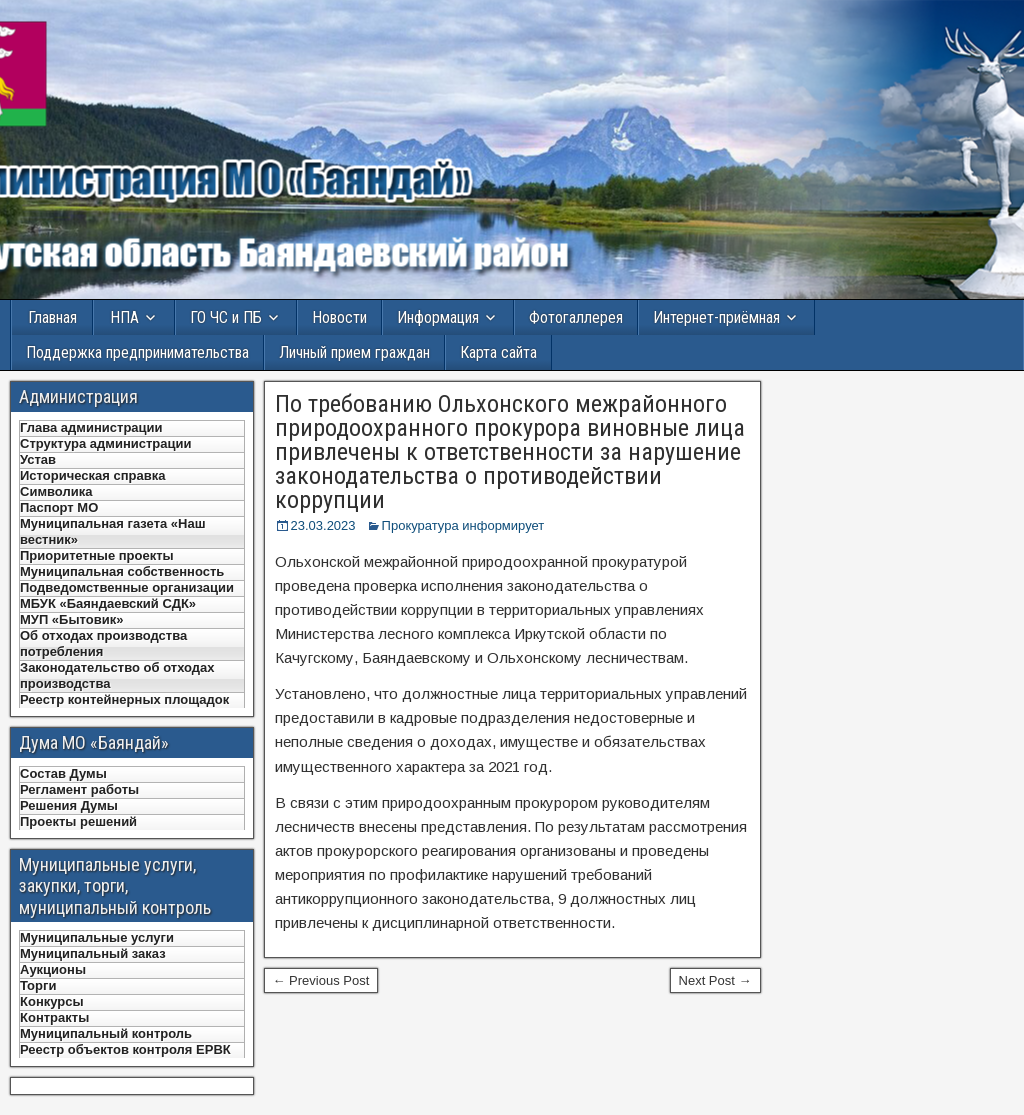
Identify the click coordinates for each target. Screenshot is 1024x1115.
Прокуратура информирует (463, 525)
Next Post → (715, 980)
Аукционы (53, 969)
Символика (56, 491)
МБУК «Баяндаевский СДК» (108, 603)
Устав (38, 459)
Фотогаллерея (576, 317)
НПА (124, 317)
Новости (339, 317)
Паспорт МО (59, 507)
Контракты (54, 1017)
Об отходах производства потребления (103, 643)
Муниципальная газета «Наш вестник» (113, 531)
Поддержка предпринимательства (137, 352)
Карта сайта (498, 352)
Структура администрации (105, 443)
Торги (38, 985)
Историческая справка (92, 475)
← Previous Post (321, 980)
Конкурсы (52, 1001)
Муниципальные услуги (97, 937)
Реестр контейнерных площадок (124, 699)
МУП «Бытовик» (71, 619)
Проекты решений (78, 821)
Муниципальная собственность (122, 571)
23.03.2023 (323, 525)
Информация (438, 317)
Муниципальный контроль (106, 1033)
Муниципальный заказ (93, 953)
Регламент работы (79, 789)
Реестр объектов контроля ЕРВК (125, 1049)
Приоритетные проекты (97, 555)
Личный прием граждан (354, 352)
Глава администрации (91, 427)
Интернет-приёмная (716, 317)
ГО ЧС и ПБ (226, 317)
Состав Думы (63, 773)
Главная (52, 317)
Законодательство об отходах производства (117, 675)
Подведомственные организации (127, 587)
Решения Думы (69, 805)
